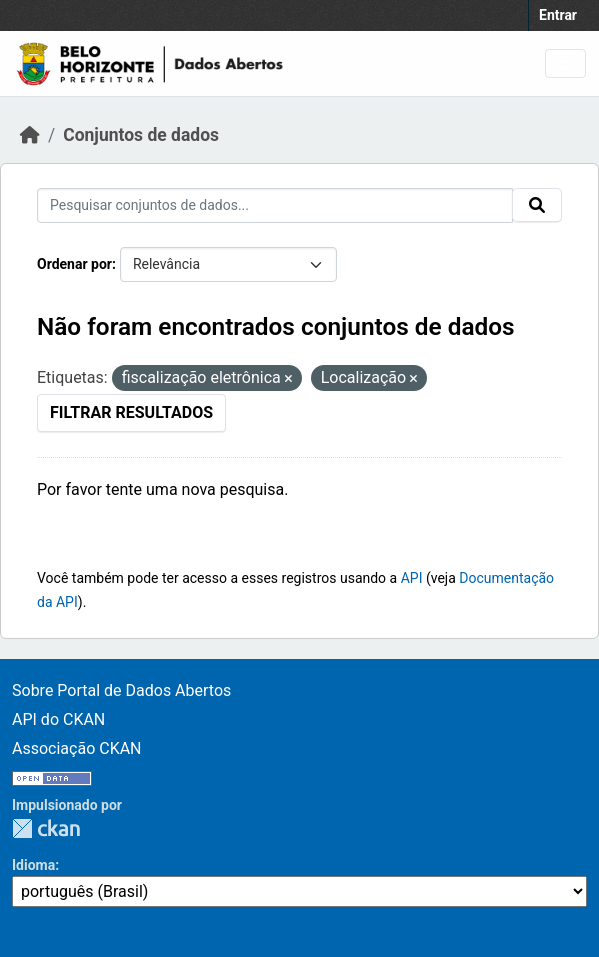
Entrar (558, 15)
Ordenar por (74, 264)
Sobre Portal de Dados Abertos (121, 690)
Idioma (33, 865)
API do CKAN (58, 719)
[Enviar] (537, 205)
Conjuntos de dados (141, 135)
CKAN (46, 828)
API (412, 578)
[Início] (30, 135)
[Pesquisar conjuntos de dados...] (275, 205)
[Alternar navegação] (565, 63)
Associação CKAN (77, 748)
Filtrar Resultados (131, 412)
